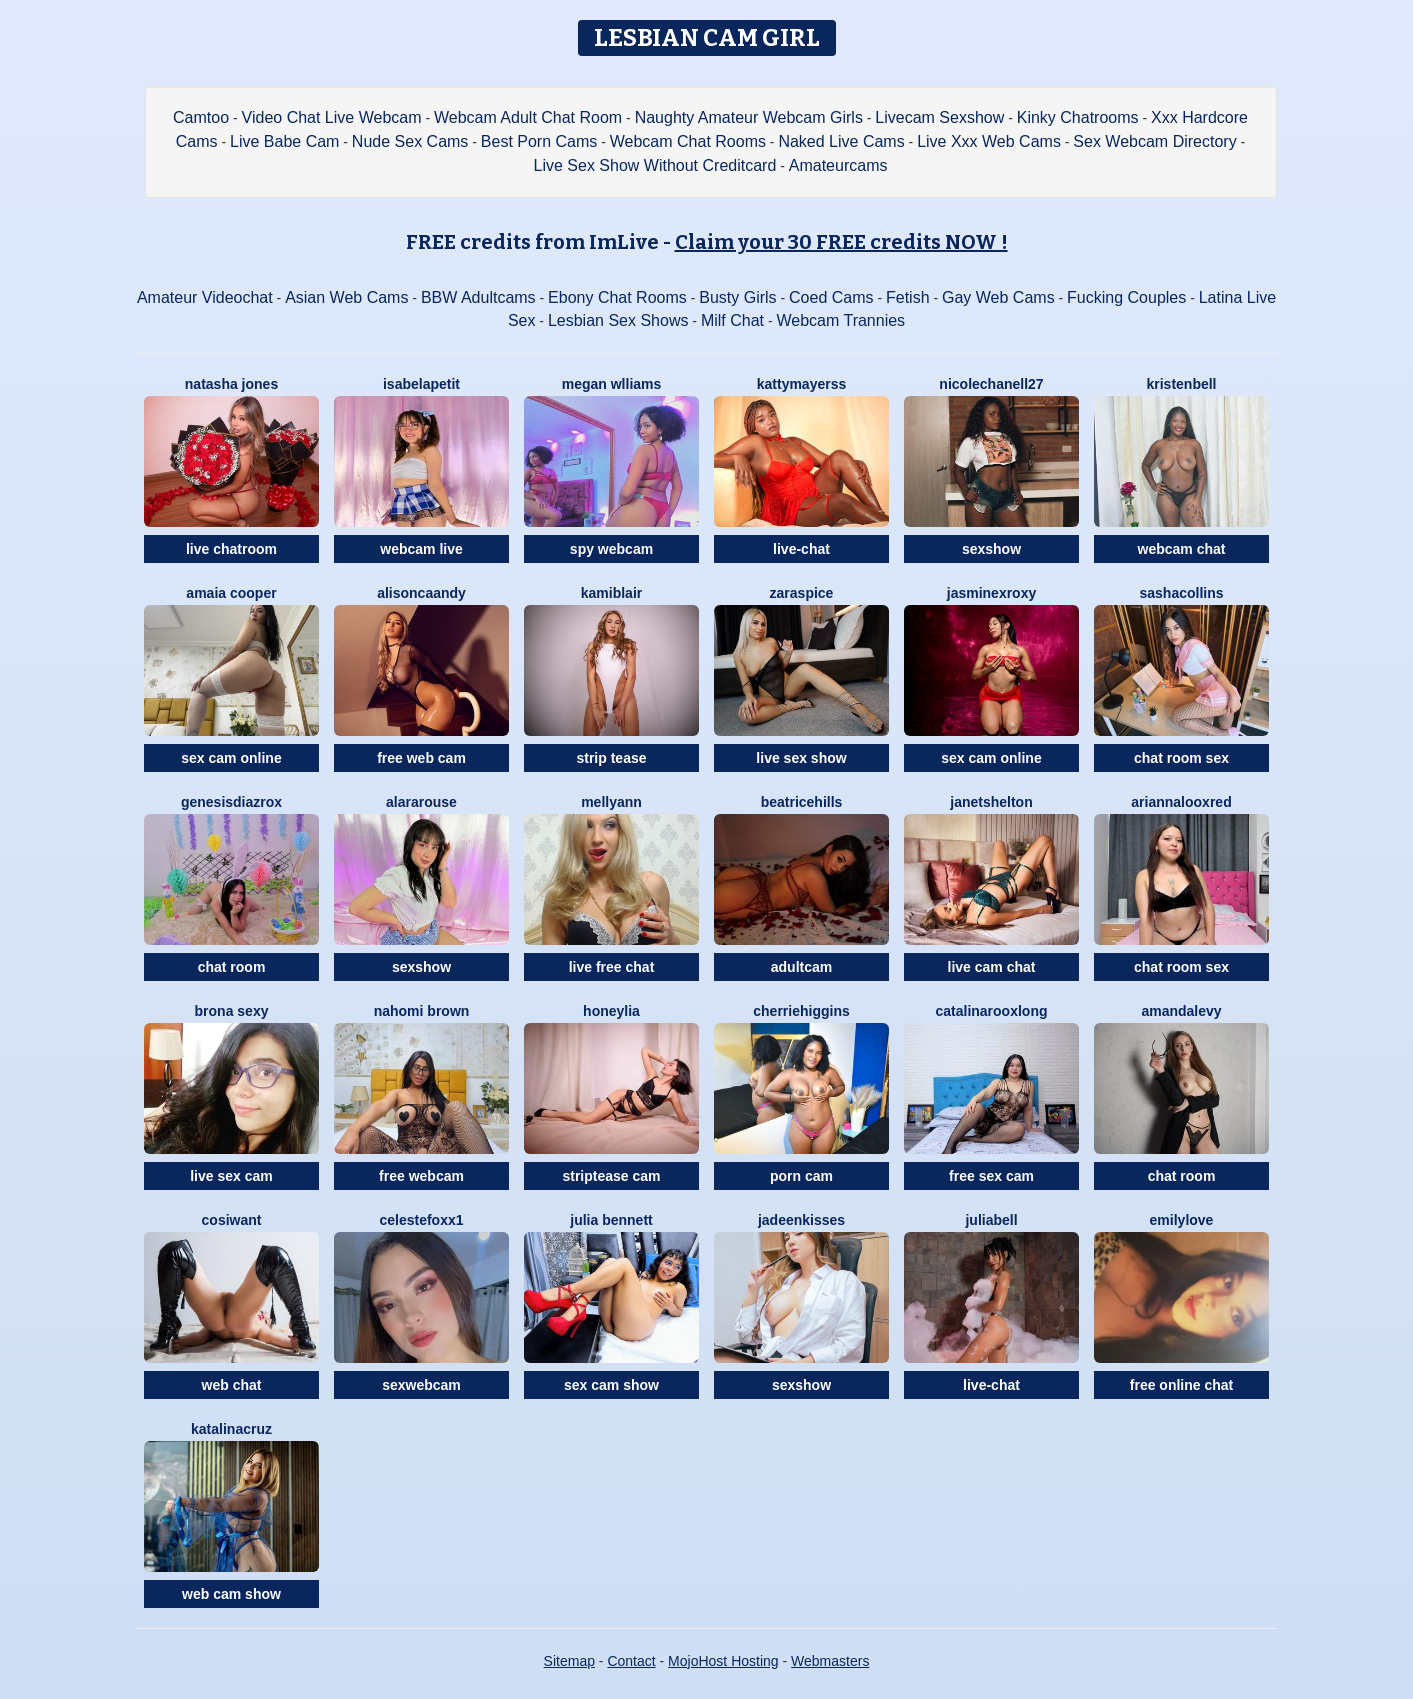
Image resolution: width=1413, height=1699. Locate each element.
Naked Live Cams (841, 141)
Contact (631, 1661)
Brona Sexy (232, 1011)
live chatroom (231, 549)
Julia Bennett (611, 1220)
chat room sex (1181, 758)
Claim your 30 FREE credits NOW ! (841, 242)
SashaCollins (1181, 593)
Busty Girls (737, 297)
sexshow (991, 549)
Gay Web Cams (998, 297)
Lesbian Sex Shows (618, 320)
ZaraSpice (802, 593)
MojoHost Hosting (723, 1661)
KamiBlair (611, 593)
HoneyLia (611, 1011)
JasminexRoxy (992, 593)
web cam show (231, 1594)
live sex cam (231, 1176)
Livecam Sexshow (939, 117)
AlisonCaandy (421, 593)
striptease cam (611, 1176)
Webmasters (830, 1661)
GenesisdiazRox (231, 802)
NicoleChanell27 (991, 384)
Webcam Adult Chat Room (528, 117)
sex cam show (611, 1385)
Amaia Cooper (231, 593)
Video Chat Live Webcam (332, 117)
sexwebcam (421, 1385)
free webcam (421, 1176)
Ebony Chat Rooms (617, 297)
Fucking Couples (1126, 297)
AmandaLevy (1181, 1011)
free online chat (1181, 1385)
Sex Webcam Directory (1154, 141)
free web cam (421, 758)
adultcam (801, 967)
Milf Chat (732, 320)
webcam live (421, 549)
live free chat (612, 967)
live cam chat (992, 967)
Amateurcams (838, 165)
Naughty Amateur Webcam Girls (749, 117)
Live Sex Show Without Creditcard (655, 165)
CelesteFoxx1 (421, 1220)
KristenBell (1181, 384)
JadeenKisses (801, 1220)
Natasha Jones (231, 384)
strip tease (611, 758)
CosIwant (232, 1220)
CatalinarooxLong (991, 1011)
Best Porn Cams (539, 141)
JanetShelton (991, 802)
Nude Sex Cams (410, 141)
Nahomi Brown (422, 1011)
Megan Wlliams (612, 384)
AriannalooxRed (1181, 802)
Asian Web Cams (346, 297)
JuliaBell (991, 1220)
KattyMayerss (802, 384)
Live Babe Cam (284, 141)
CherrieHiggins (801, 1011)
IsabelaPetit (421, 384)
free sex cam (991, 1176)
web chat (232, 1385)
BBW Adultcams (478, 297)
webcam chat (1182, 549)
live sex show (801, 758)
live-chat (801, 549)
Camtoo (201, 117)
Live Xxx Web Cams (989, 141)
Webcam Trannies (840, 320)
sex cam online (231, 758)
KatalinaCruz (231, 1429)
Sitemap (569, 1661)
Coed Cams (831, 297)
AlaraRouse (421, 802)
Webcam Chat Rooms (688, 141)
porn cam (801, 1176)
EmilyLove (1182, 1220)
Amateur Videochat (205, 297)
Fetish (908, 297)
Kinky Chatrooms (1078, 117)
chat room (232, 967)
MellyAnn (611, 802)
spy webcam (611, 549)
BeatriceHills (802, 802)
